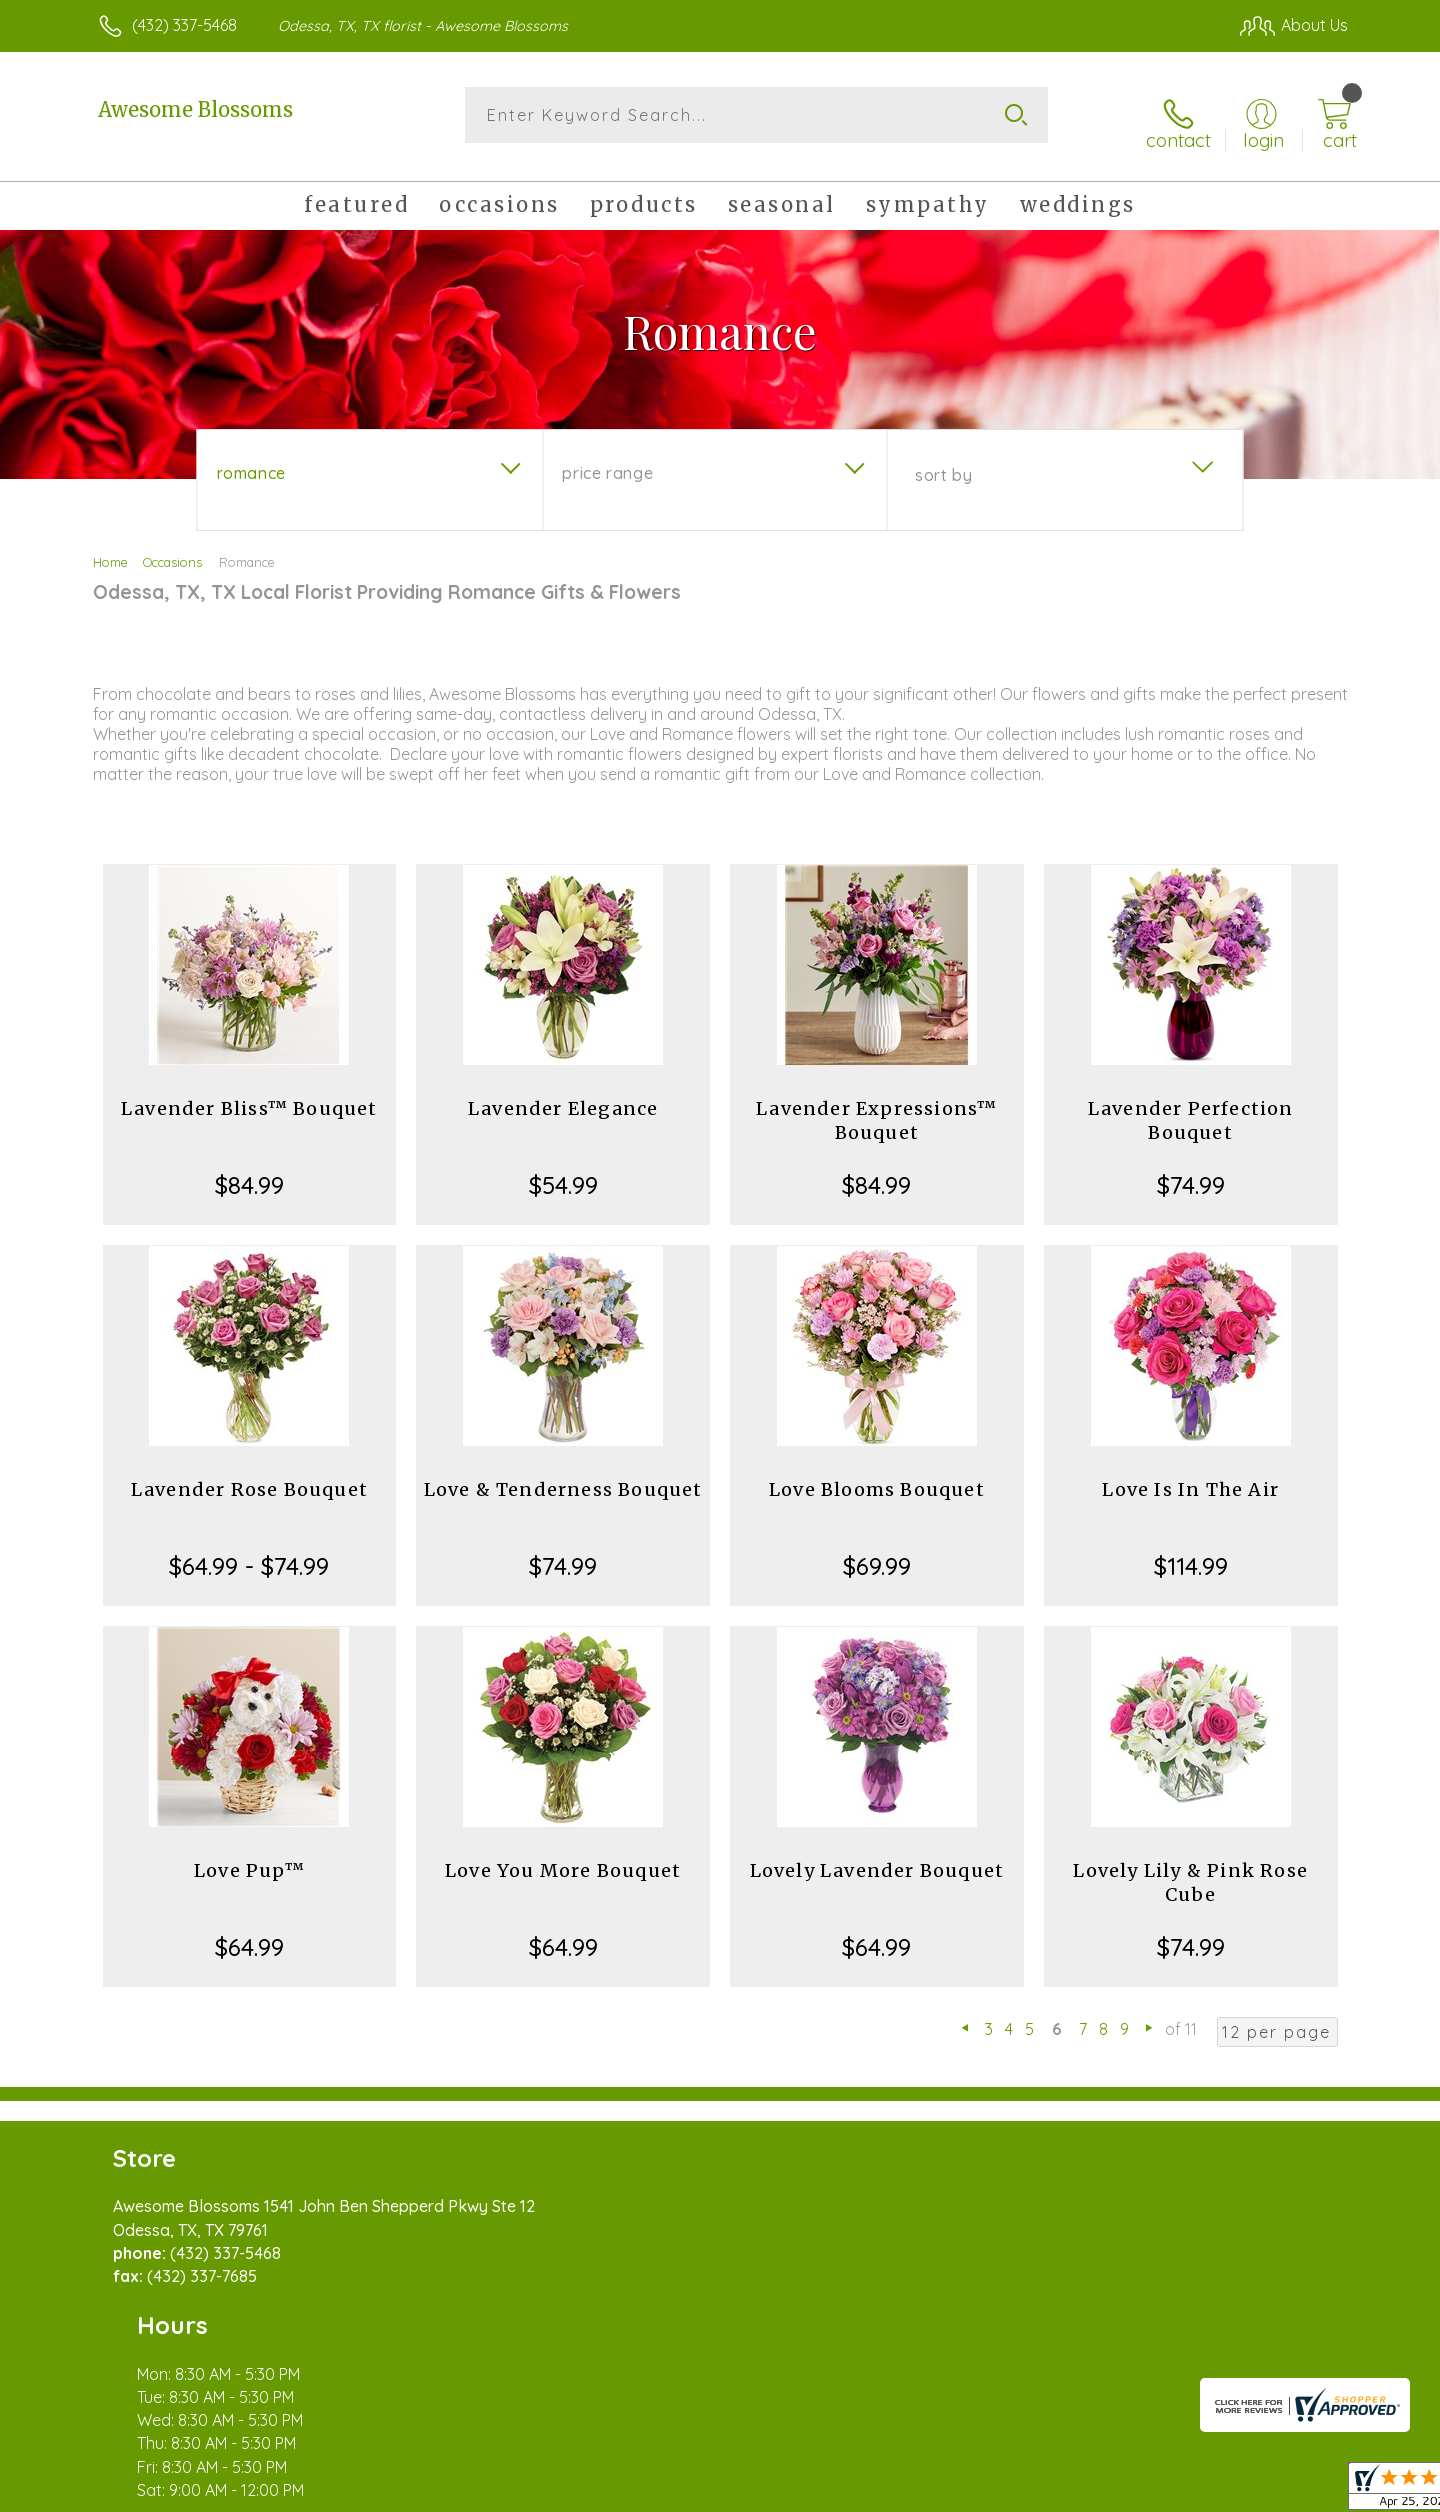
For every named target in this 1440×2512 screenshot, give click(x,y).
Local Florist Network (1171, 2491)
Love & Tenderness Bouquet (563, 1475)
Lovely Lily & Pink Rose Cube (1190, 1868)
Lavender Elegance (563, 1094)
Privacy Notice (1028, 2491)
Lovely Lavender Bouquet (877, 1856)
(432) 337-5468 (184, 25)
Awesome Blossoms (195, 109)
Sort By (943, 461)
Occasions (172, 548)
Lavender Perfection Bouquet (1191, 1106)
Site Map (1294, 2491)
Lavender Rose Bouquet (249, 1475)
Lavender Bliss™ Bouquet (249, 1094)
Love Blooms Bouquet (877, 1475)
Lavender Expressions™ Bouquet (876, 1106)
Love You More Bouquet (563, 1856)
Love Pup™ (249, 1856)
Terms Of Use (910, 2491)
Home (110, 548)
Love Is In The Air (1190, 1475)
